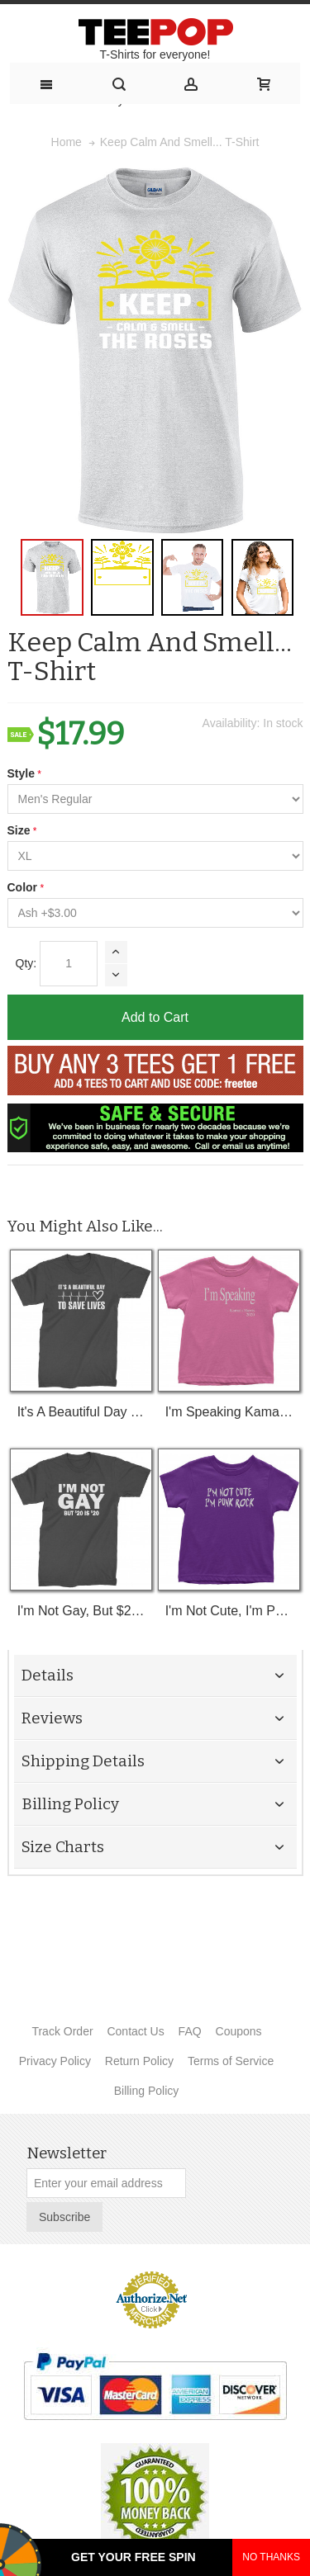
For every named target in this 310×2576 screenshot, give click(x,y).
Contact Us (135, 2031)
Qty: (26, 963)
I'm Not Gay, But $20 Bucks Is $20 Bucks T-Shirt (81, 1611)
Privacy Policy (55, 2061)
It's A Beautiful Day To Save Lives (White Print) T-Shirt (81, 1412)
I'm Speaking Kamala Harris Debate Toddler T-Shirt (229, 1412)
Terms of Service (231, 2061)
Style (21, 773)
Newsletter (66, 2153)
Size (19, 830)
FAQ (190, 2031)
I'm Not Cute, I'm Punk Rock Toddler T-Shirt (229, 1611)
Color (22, 887)
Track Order (62, 2031)
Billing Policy (146, 2090)
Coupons (239, 2031)
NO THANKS (271, 2557)
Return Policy (139, 2061)
